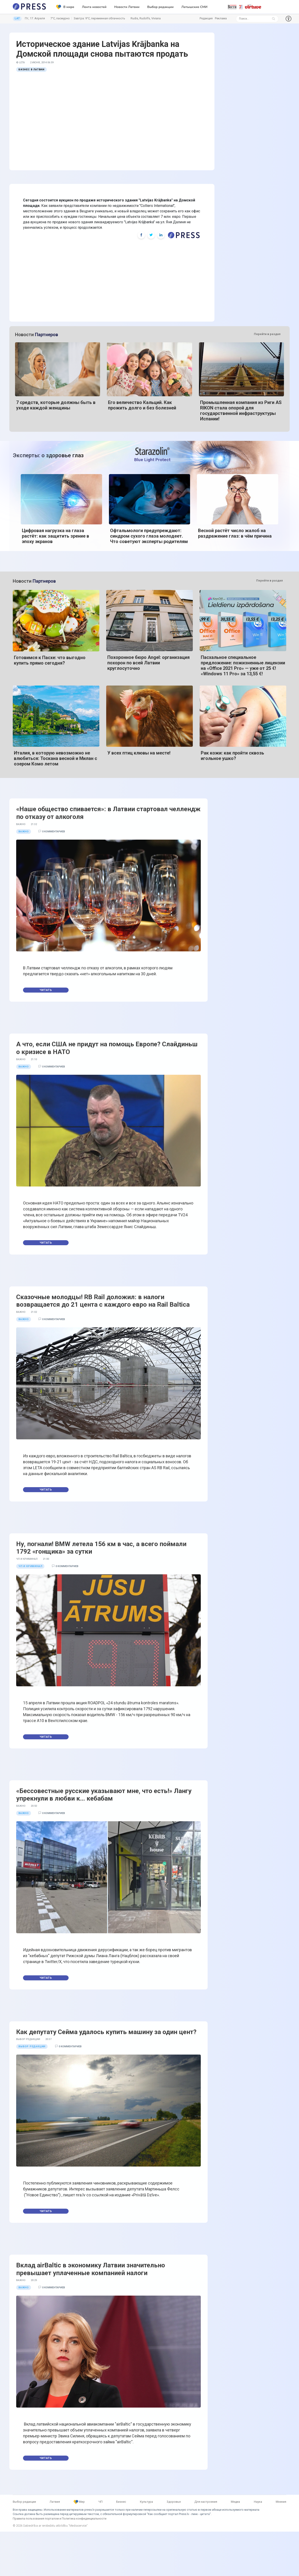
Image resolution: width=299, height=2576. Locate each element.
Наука (258, 2297)
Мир (79, 2297)
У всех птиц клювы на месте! (138, 548)
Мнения (281, 2297)
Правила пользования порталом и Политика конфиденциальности (59, 2313)
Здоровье (174, 2297)
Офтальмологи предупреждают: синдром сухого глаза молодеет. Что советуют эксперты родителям (149, 442)
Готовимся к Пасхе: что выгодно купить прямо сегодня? (49, 511)
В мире (65, 7)
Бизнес (121, 2297)
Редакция (206, 18)
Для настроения (205, 2297)
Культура (146, 2297)
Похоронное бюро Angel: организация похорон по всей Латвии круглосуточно (148, 514)
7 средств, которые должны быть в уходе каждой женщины (55, 356)
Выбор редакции (160, 7)
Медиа (235, 2297)
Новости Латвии (126, 7)
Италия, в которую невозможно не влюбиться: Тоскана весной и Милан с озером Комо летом (55, 553)
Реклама (221, 18)
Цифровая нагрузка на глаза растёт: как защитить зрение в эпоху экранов (55, 442)
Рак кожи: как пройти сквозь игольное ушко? (232, 550)
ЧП (100, 2297)
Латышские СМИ (194, 7)
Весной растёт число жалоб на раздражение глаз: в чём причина (235, 439)
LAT (17, 18)
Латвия (55, 2297)
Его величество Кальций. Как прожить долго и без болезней (142, 356)
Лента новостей (94, 7)
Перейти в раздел (267, 334)
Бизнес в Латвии (31, 69)
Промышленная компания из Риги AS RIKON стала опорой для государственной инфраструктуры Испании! (241, 362)
